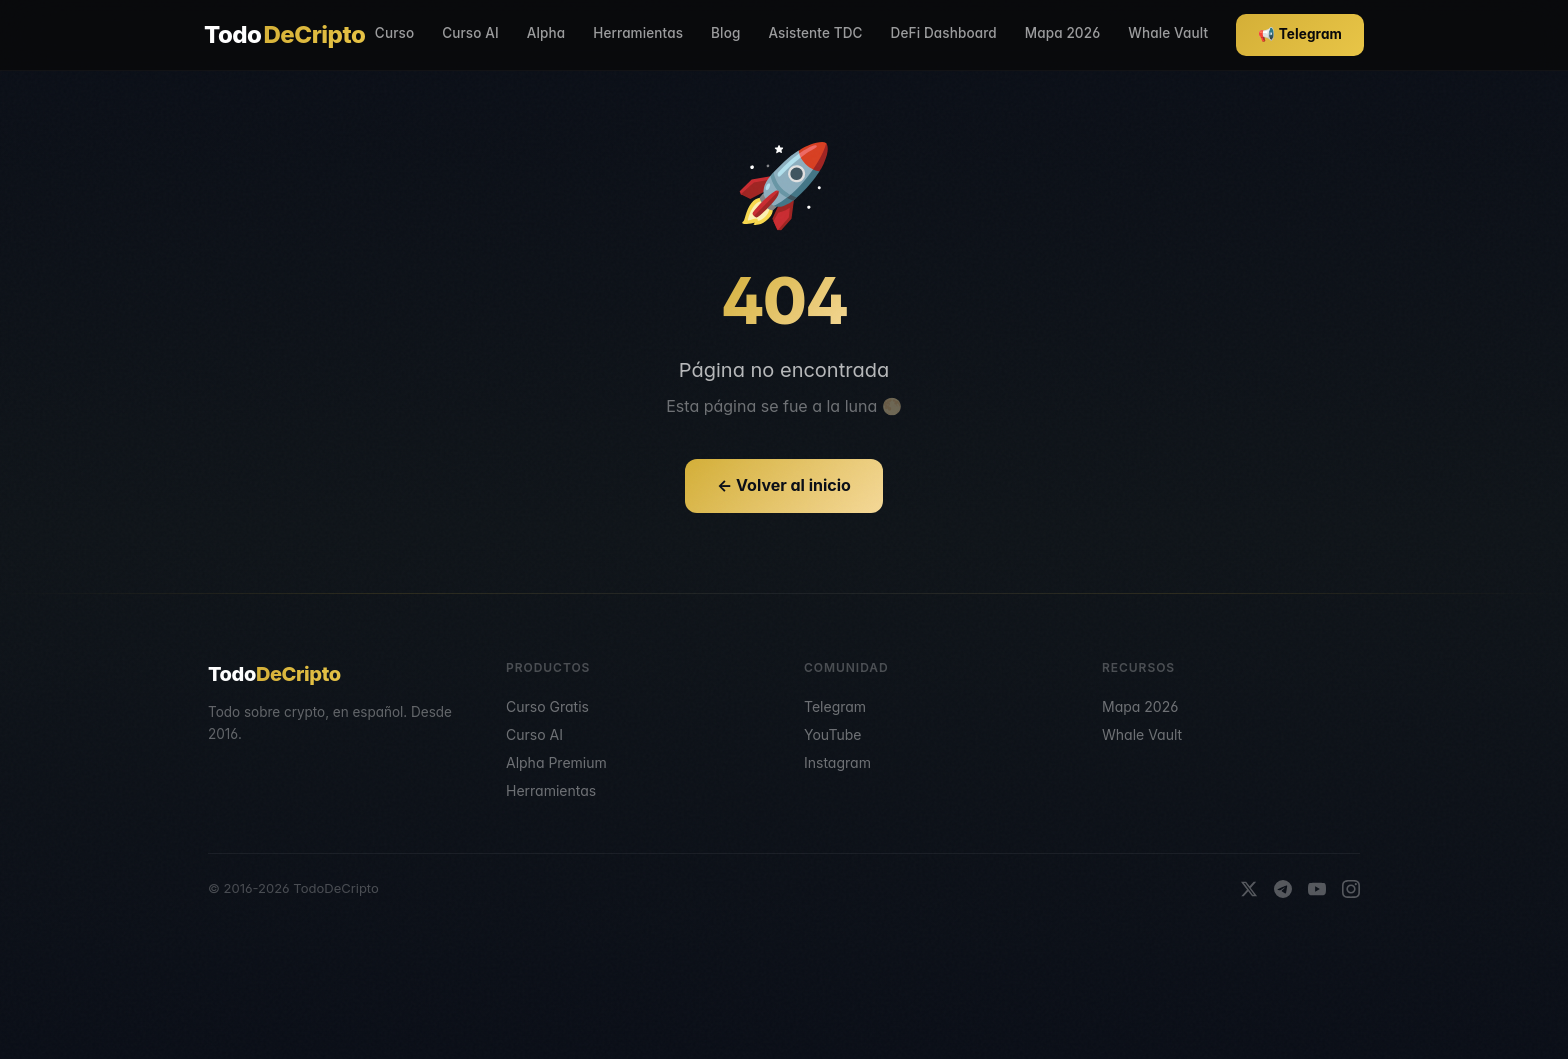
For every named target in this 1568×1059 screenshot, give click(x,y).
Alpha (546, 33)
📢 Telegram (1300, 34)
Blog (725, 33)
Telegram (835, 706)
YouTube (832, 734)
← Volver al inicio (784, 485)
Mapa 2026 (1063, 33)
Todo (284, 35)
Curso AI (470, 33)
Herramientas (638, 33)
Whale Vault (1168, 33)
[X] (1249, 889)
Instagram (837, 762)
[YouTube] (1317, 889)
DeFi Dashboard (944, 33)
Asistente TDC (815, 33)
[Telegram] (1283, 889)
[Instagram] (1351, 889)
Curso (394, 33)
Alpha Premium (556, 762)
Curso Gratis (547, 706)
